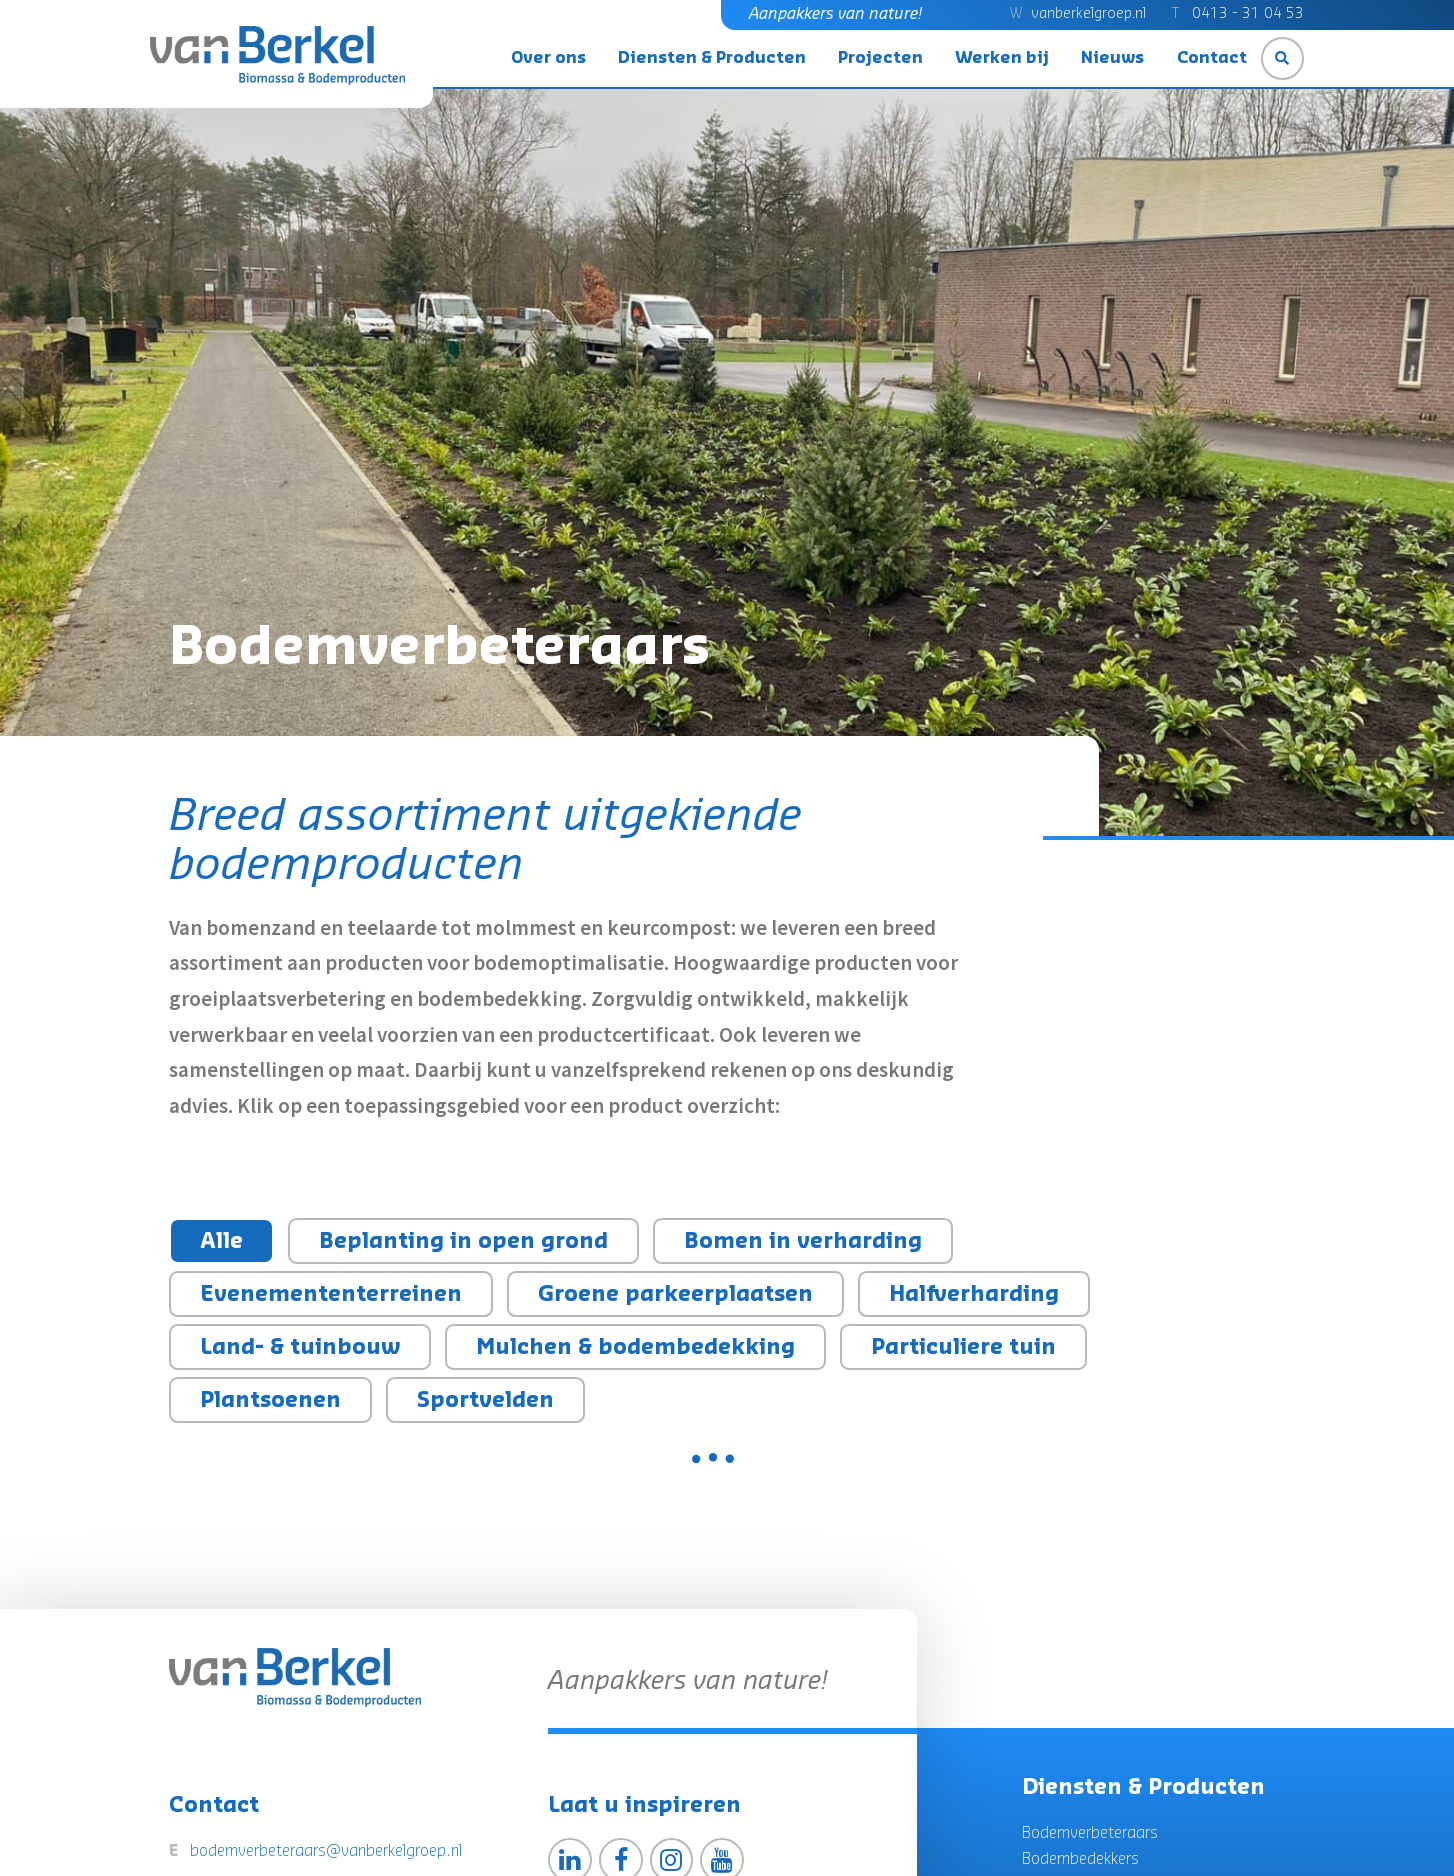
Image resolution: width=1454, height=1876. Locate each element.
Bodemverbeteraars (1090, 1833)
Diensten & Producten (712, 58)
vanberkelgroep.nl (1088, 14)
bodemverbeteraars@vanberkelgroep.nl (326, 1851)
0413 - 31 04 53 (1248, 14)
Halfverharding (974, 1294)
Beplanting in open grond (463, 1241)
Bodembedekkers (1080, 1859)
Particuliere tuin (963, 1347)
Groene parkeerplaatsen (675, 1294)
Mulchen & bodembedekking (635, 1347)
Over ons (548, 58)
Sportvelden (485, 1400)
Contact (1212, 58)
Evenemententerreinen (331, 1294)
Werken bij (1002, 58)
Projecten (880, 58)
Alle (221, 1241)
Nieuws (1112, 58)
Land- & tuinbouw (300, 1347)
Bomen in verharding (803, 1241)
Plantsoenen (270, 1400)
